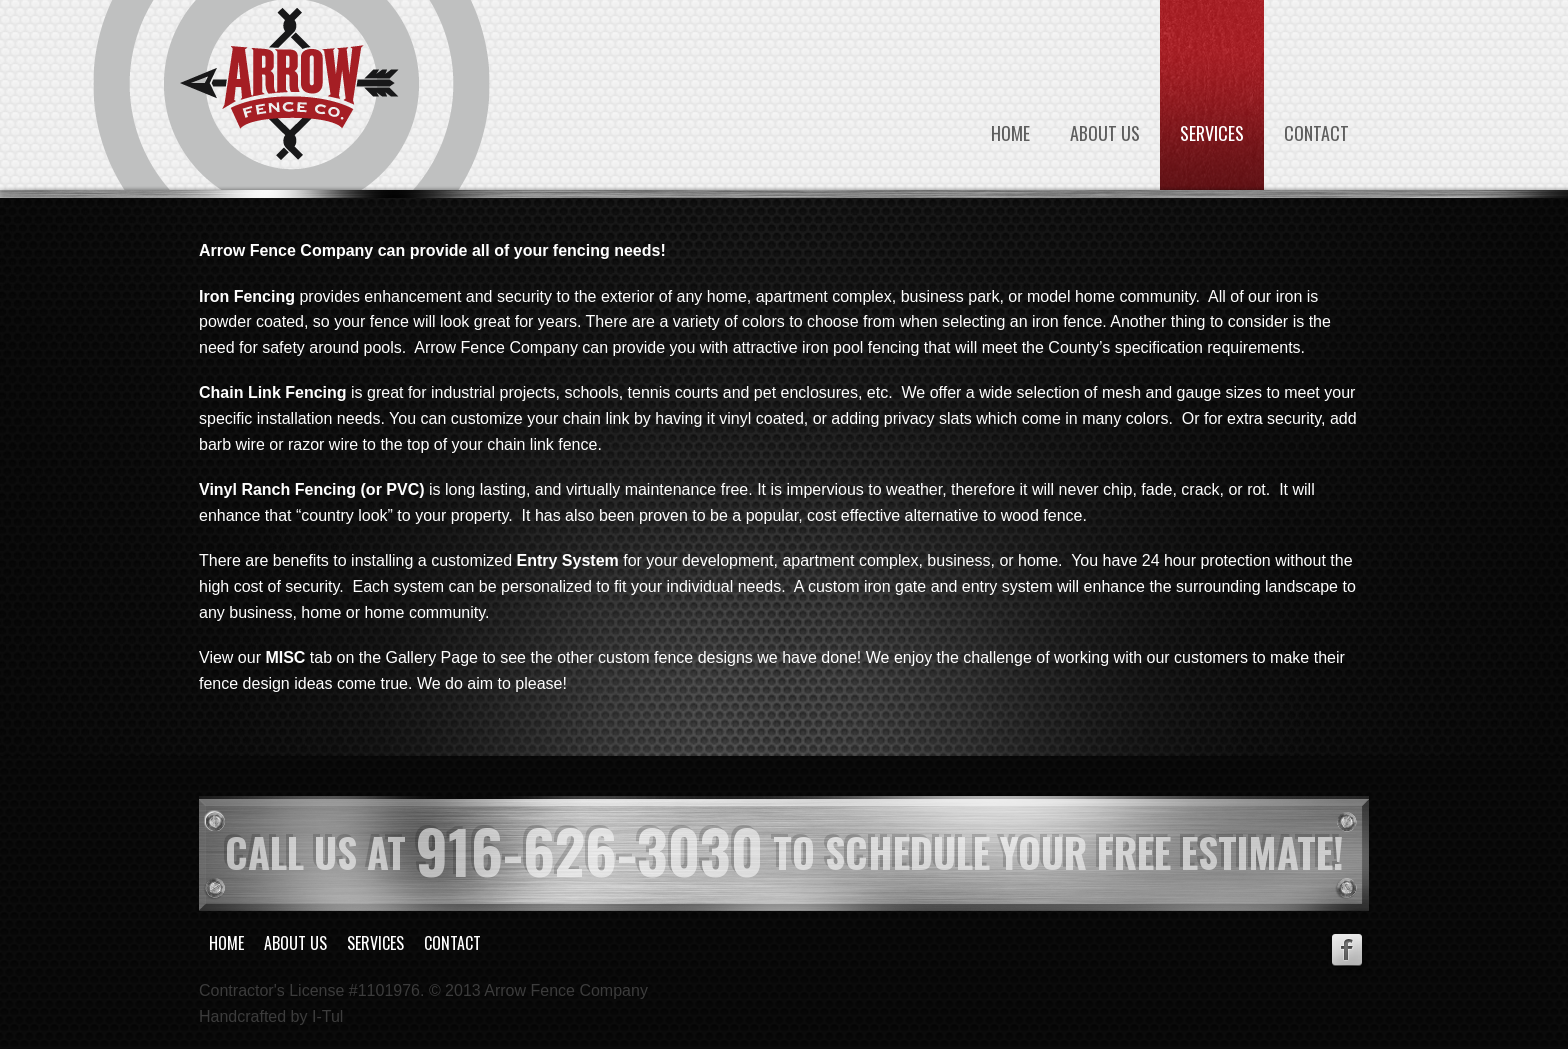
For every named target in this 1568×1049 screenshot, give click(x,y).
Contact (1316, 133)
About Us (1105, 133)
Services (1212, 133)
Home (1010, 133)
